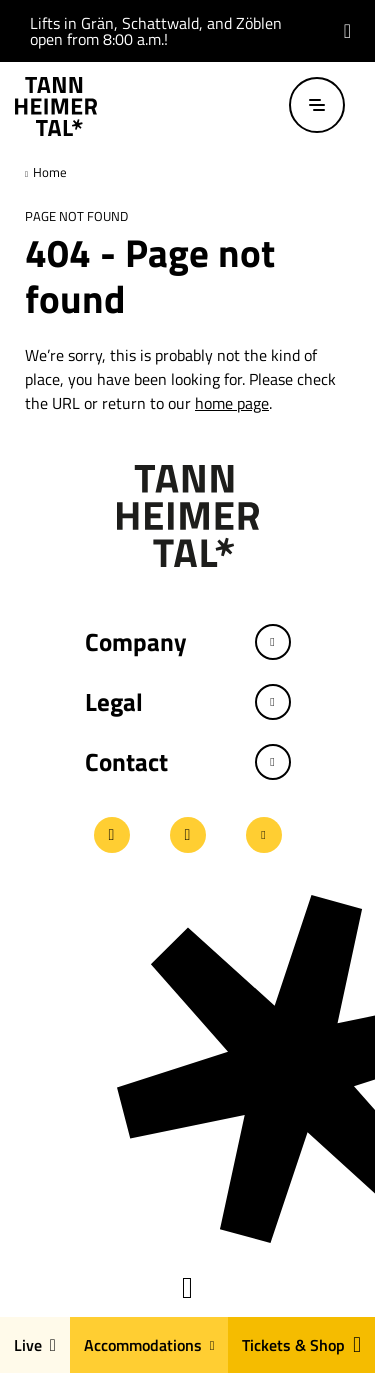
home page (232, 403)
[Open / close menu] (317, 105)
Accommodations (149, 1345)
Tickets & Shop (301, 1345)
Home (48, 172)
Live (35, 1345)
